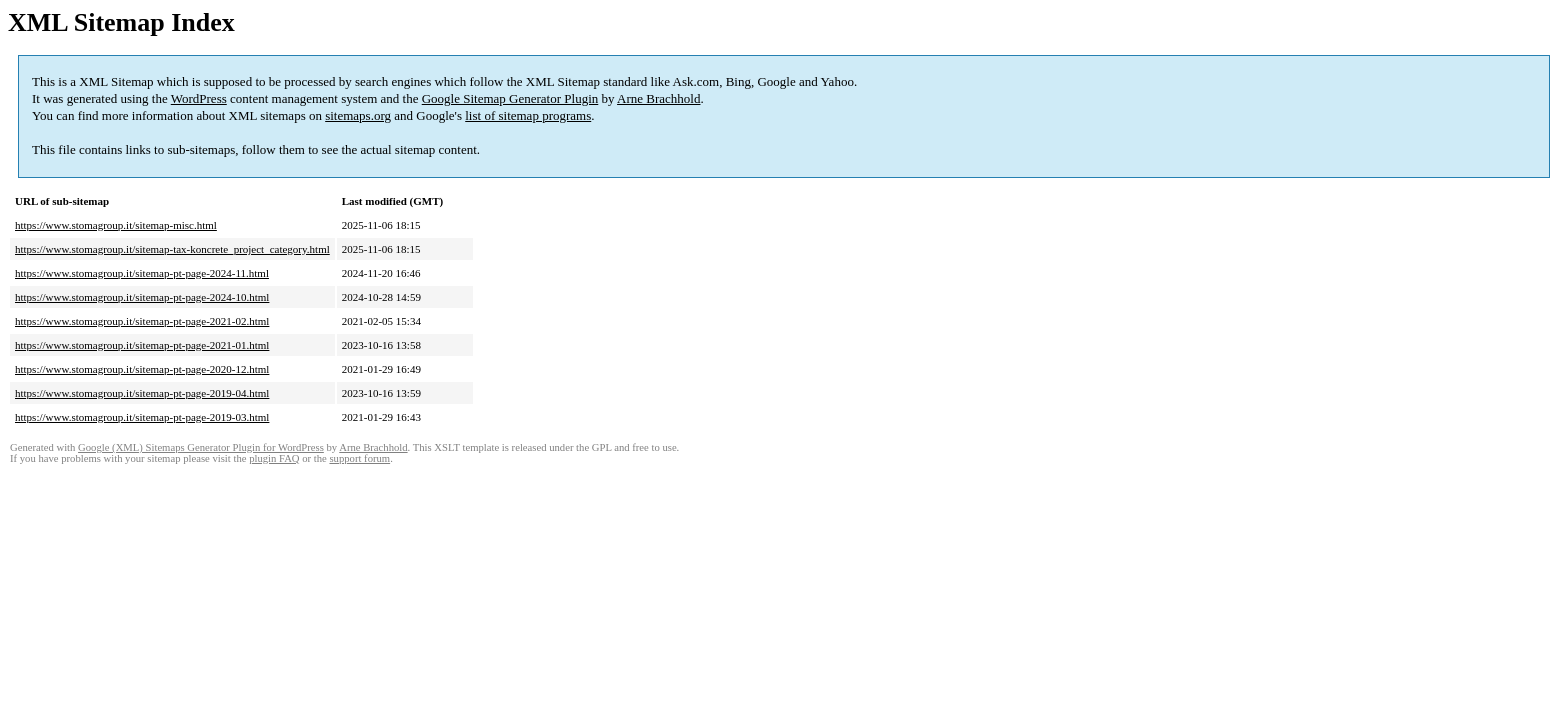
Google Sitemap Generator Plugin (510, 98)
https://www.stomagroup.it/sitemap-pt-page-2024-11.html (142, 273)
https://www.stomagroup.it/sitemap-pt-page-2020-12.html (142, 369)
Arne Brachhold (658, 98)
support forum (359, 458)
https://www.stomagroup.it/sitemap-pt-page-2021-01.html (142, 345)
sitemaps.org (358, 115)
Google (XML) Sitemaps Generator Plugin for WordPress (201, 447)
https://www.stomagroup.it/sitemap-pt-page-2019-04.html (142, 393)
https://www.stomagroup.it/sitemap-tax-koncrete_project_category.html (172, 249)
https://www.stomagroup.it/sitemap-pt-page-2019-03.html (142, 417)
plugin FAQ (274, 458)
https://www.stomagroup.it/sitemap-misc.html (116, 225)
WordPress (199, 98)
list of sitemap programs (528, 115)
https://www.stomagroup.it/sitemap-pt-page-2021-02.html (142, 321)
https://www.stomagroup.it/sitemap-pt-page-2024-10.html (142, 297)
